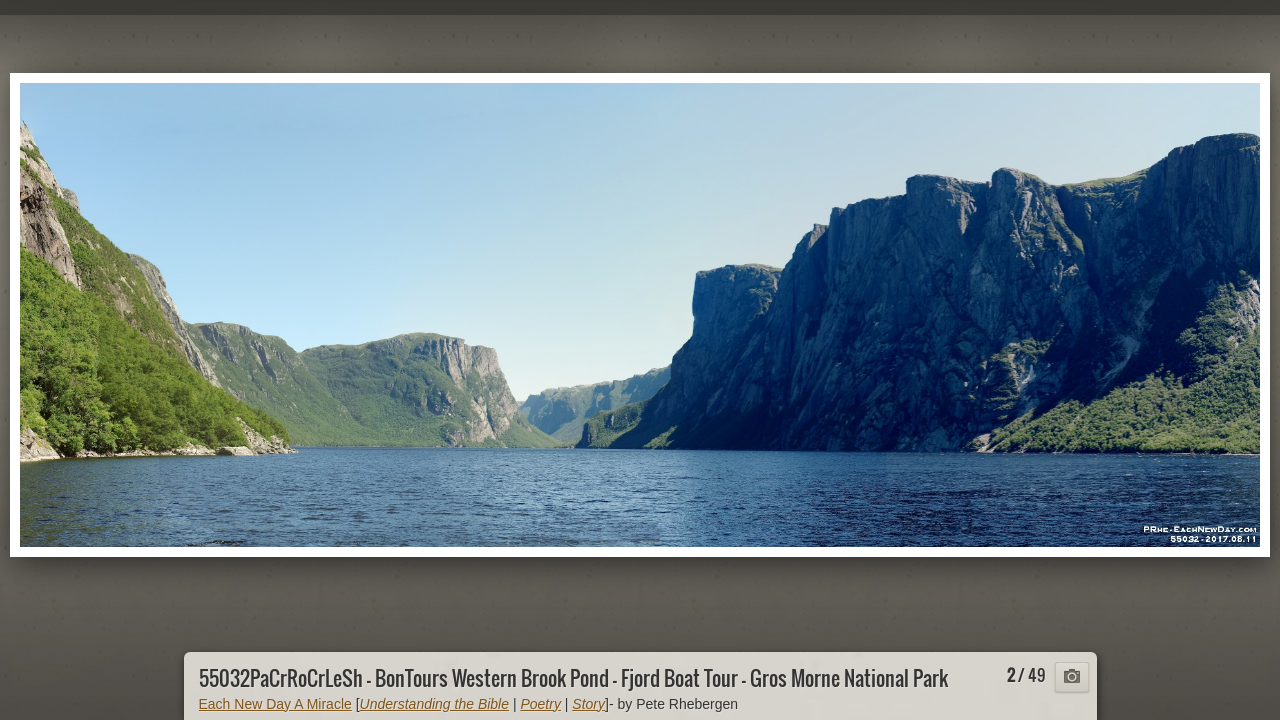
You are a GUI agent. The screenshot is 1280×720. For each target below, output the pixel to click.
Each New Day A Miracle (275, 704)
